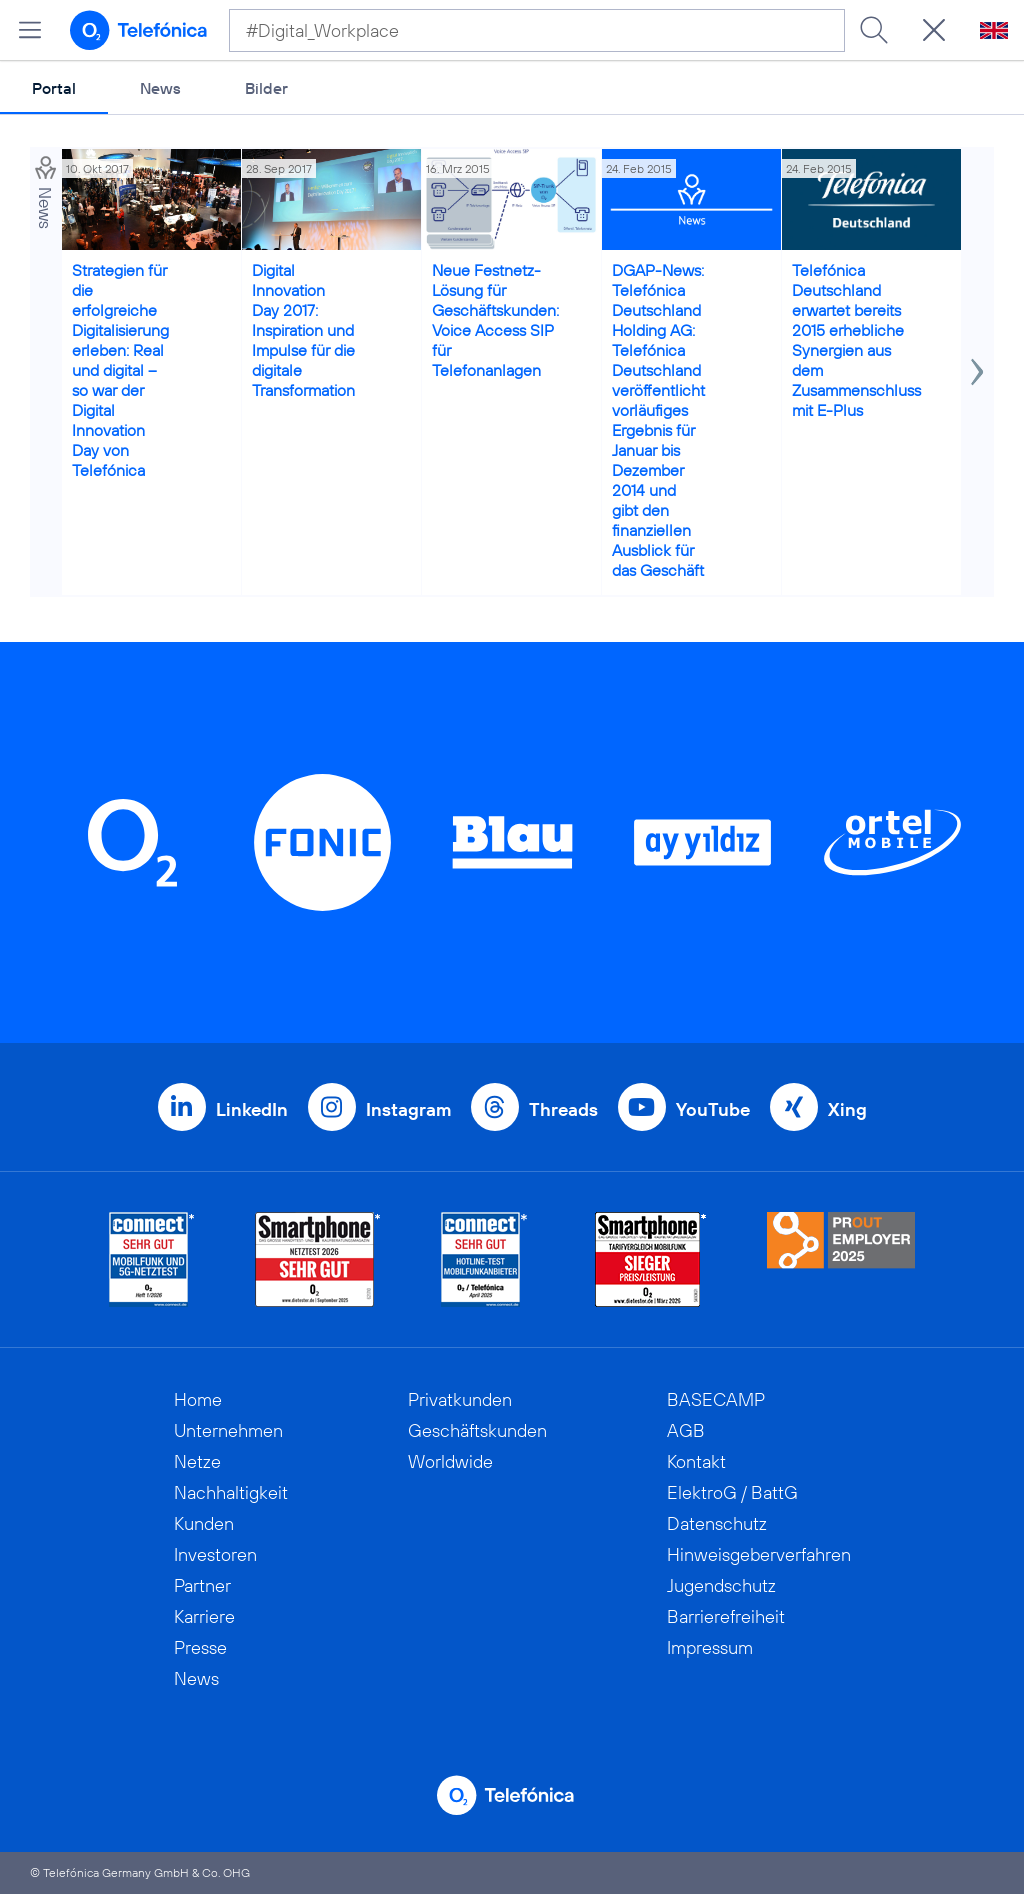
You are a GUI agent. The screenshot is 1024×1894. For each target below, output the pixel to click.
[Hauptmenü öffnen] (30, 30)
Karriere (204, 1616)
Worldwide (450, 1461)
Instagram (408, 1109)
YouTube (713, 1109)
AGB (686, 1430)
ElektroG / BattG (732, 1492)
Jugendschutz (721, 1585)
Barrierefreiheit (726, 1616)
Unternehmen (228, 1430)
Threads (563, 1109)
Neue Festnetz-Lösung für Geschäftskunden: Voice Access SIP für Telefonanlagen (495, 320)
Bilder (266, 88)
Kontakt (696, 1461)
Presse (200, 1647)
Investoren (215, 1554)
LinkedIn (252, 1109)
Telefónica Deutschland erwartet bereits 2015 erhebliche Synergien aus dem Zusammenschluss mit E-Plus (856, 340)
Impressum (710, 1647)
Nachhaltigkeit (231, 1492)
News (160, 88)
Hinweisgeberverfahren (759, 1554)
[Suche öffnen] (934, 30)
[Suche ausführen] (874, 30)
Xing (847, 1109)
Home (198, 1399)
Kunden (204, 1523)
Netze (197, 1461)
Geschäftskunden (477, 1430)
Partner (202, 1585)
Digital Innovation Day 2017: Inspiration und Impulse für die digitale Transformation (303, 330)
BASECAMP (716, 1399)
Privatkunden (460, 1399)
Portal (54, 88)
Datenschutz (717, 1523)
